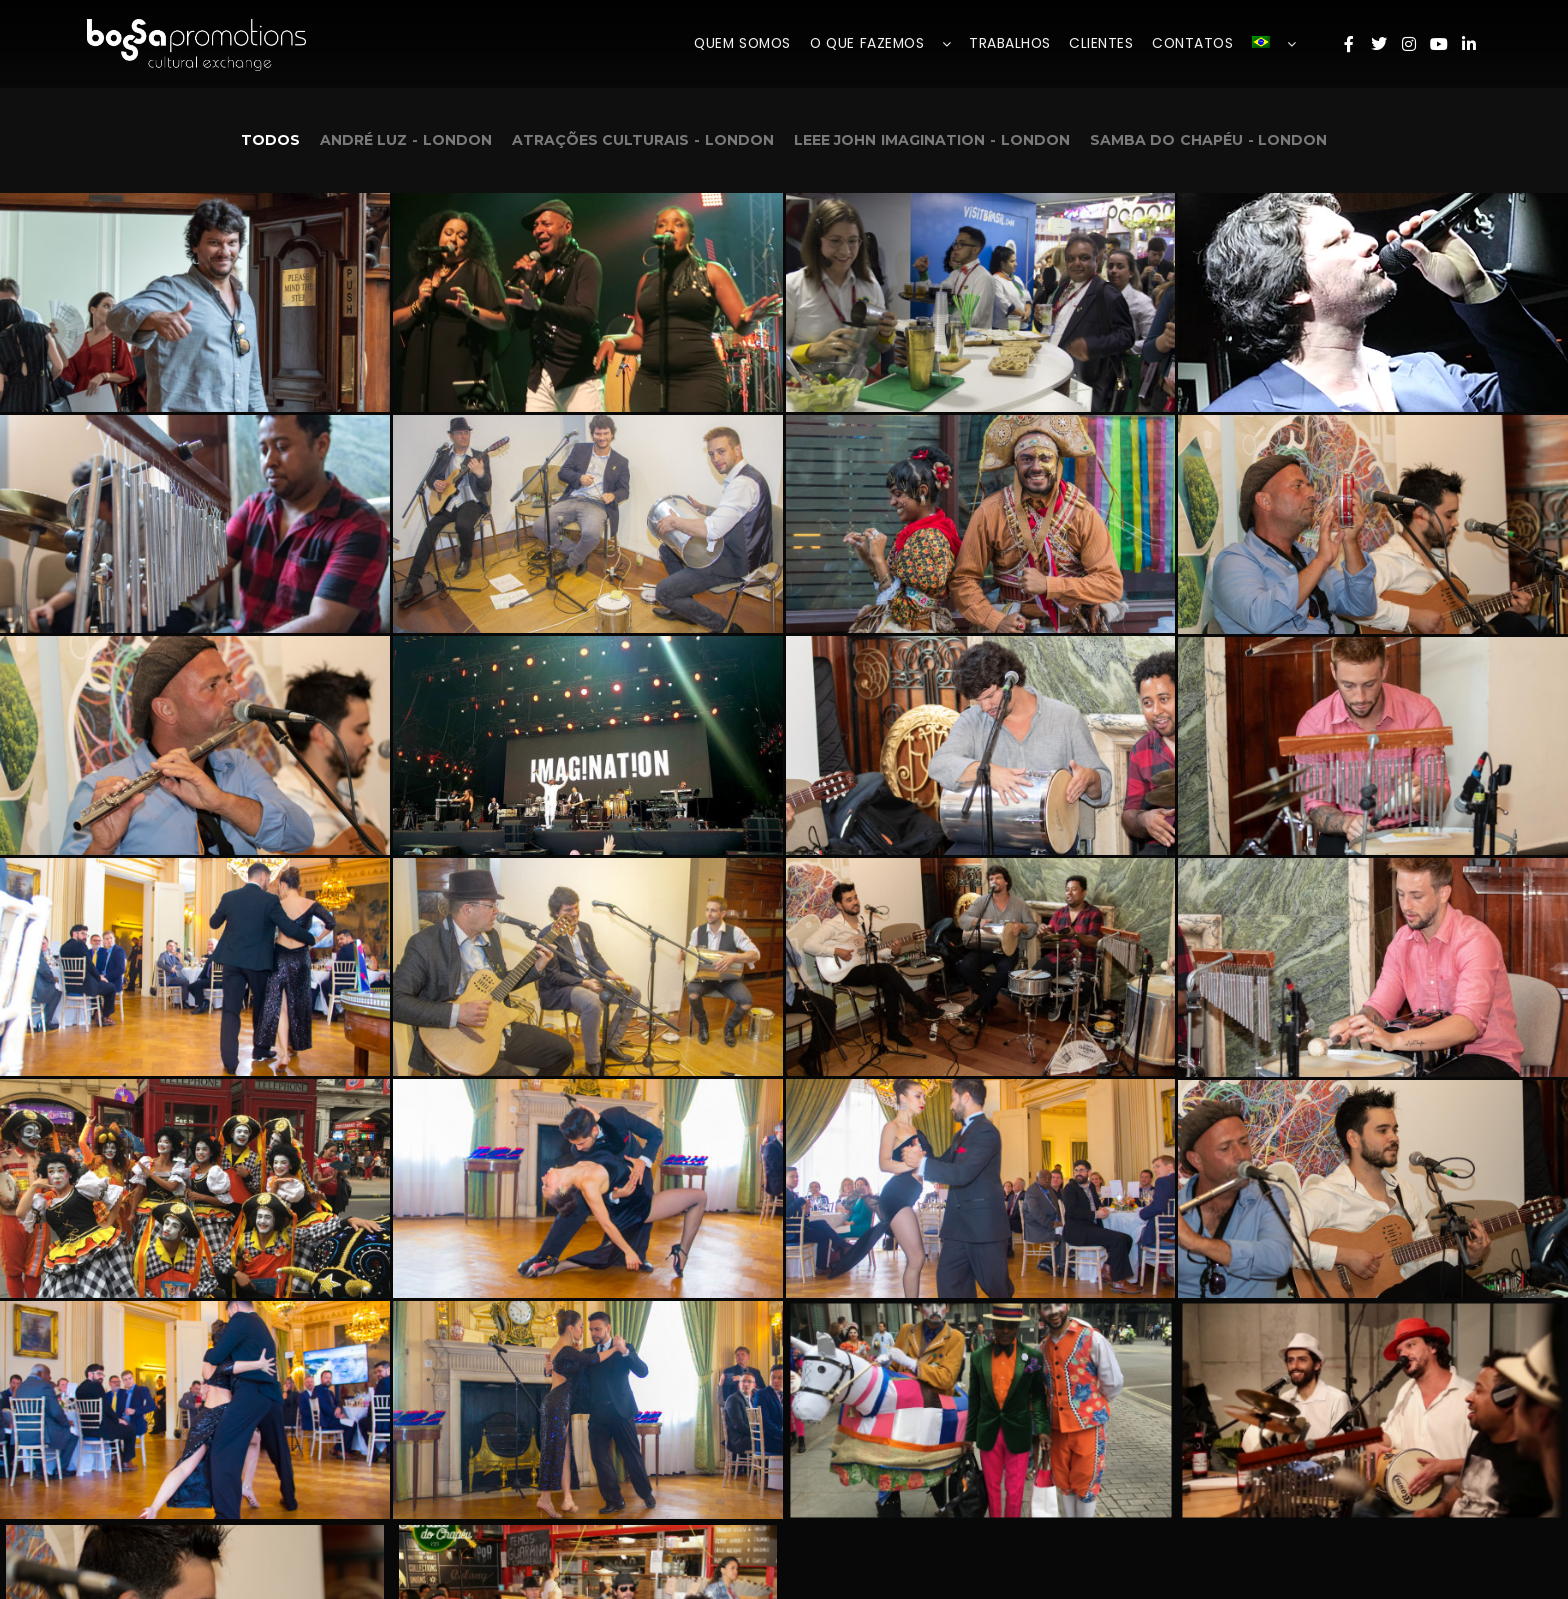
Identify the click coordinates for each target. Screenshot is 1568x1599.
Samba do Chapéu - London (1209, 140)
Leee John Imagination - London (932, 140)
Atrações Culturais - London (643, 140)
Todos (270, 140)
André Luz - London (406, 140)
